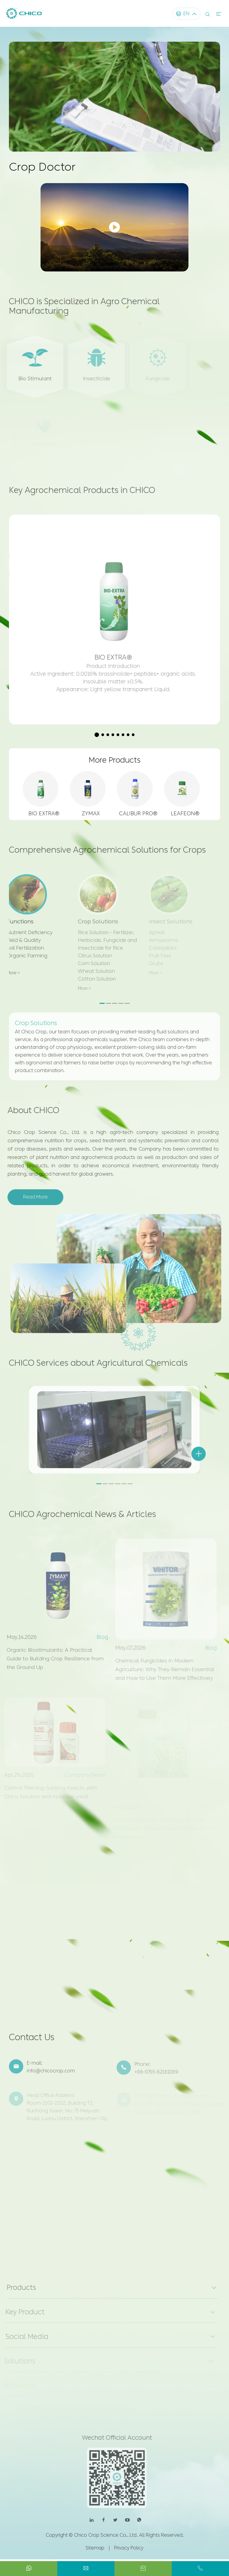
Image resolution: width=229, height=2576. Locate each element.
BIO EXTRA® (43, 810)
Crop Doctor (44, 167)
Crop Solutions (36, 1016)
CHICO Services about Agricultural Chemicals (101, 1367)
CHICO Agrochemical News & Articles (84, 1518)
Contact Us (32, 2044)
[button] (97, 731)
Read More (32, 1196)
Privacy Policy (128, 2551)
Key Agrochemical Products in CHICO (83, 495)
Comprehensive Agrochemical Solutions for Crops (109, 851)
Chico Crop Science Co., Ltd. (106, 2539)
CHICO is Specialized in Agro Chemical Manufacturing (86, 311)
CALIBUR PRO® (138, 810)
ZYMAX (91, 810)
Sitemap (95, 2551)
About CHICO (29, 1108)
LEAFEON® (185, 810)
